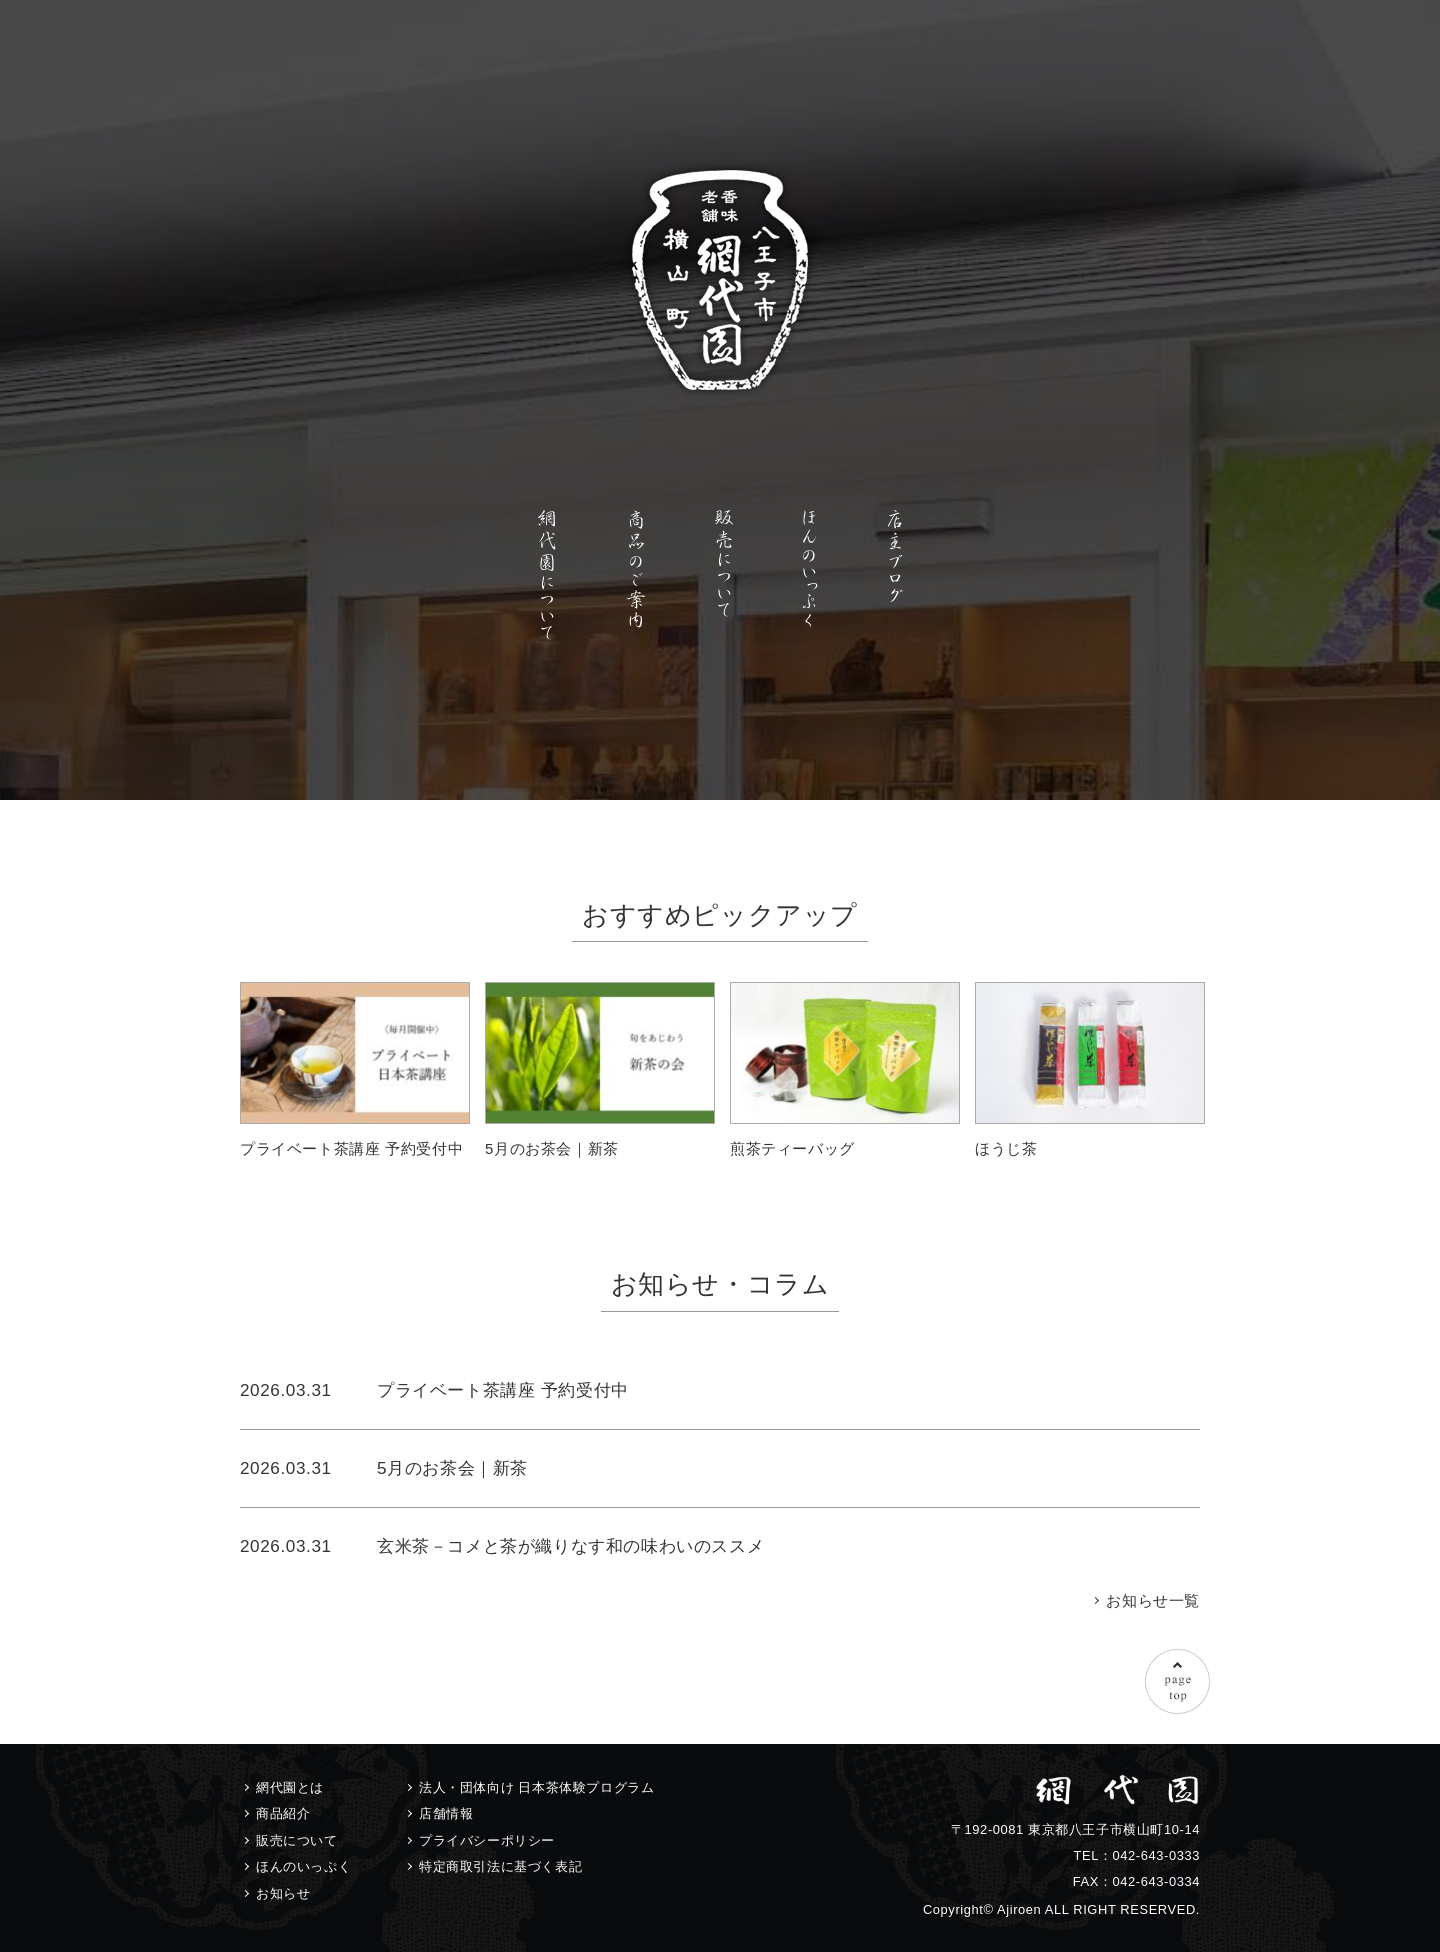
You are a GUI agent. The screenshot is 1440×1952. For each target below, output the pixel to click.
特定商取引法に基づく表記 (500, 1866)
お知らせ (283, 1893)
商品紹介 (283, 1813)
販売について (297, 1840)
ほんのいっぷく (303, 1866)
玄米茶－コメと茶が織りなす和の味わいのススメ (570, 1546)
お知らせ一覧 (1153, 1600)
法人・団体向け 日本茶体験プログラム (536, 1787)
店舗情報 (446, 1813)
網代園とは (290, 1787)
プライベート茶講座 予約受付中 (503, 1390)
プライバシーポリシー (487, 1840)
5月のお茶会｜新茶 (452, 1468)
